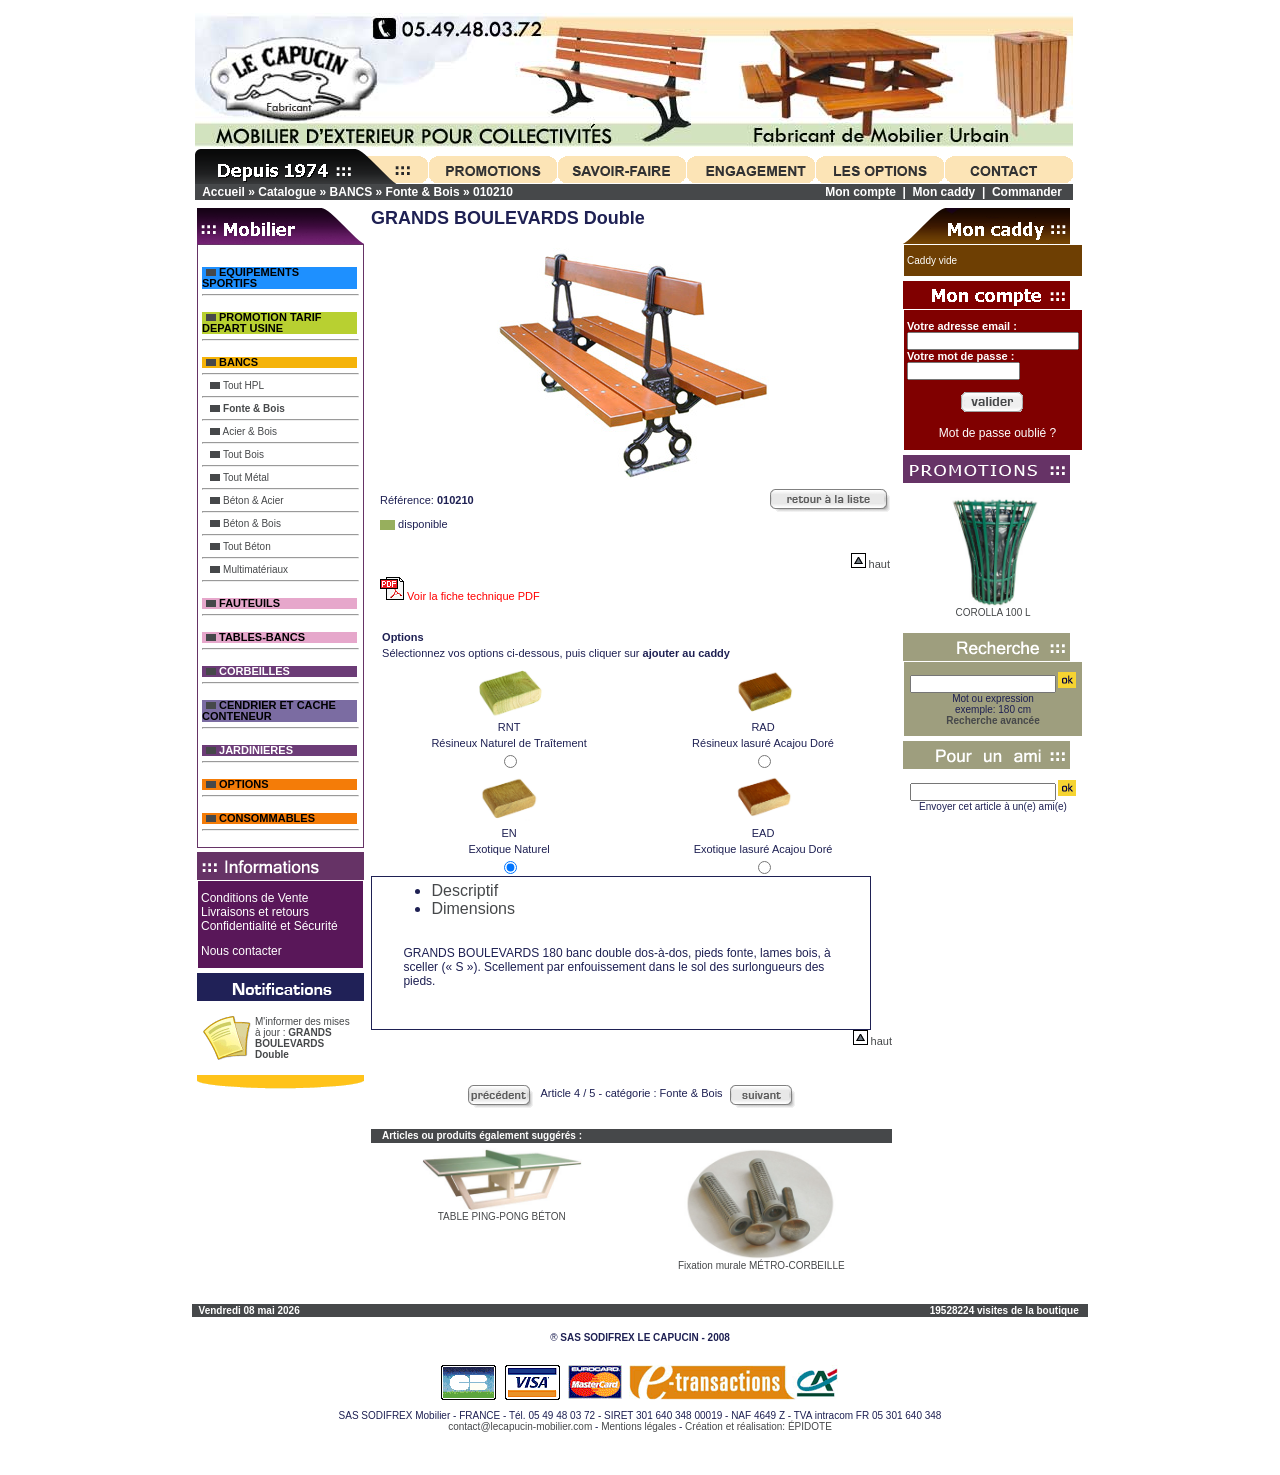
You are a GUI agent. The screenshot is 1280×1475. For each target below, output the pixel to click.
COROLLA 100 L (993, 612)
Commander (1027, 192)
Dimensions (473, 908)
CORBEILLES (248, 671)
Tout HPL (237, 385)
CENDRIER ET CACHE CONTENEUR (269, 711)
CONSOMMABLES (260, 818)
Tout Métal (239, 477)
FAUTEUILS (243, 603)
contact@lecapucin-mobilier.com (520, 1426)
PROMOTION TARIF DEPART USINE (262, 323)
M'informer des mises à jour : (302, 1038)
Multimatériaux (249, 569)
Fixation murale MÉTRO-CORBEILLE (761, 1265)
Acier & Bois (243, 431)
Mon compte (860, 192)
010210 (493, 192)
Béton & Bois (245, 523)
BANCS (351, 192)
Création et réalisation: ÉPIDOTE (758, 1426)
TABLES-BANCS (255, 637)
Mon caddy (944, 192)
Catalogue (287, 192)
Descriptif (464, 890)
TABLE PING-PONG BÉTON (502, 1216)
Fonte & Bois (423, 192)
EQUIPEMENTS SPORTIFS (250, 278)
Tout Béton (240, 546)
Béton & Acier (246, 500)
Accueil (223, 192)
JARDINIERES (249, 750)
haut (870, 564)
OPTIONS (237, 784)
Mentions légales (638, 1426)
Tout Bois (237, 454)
